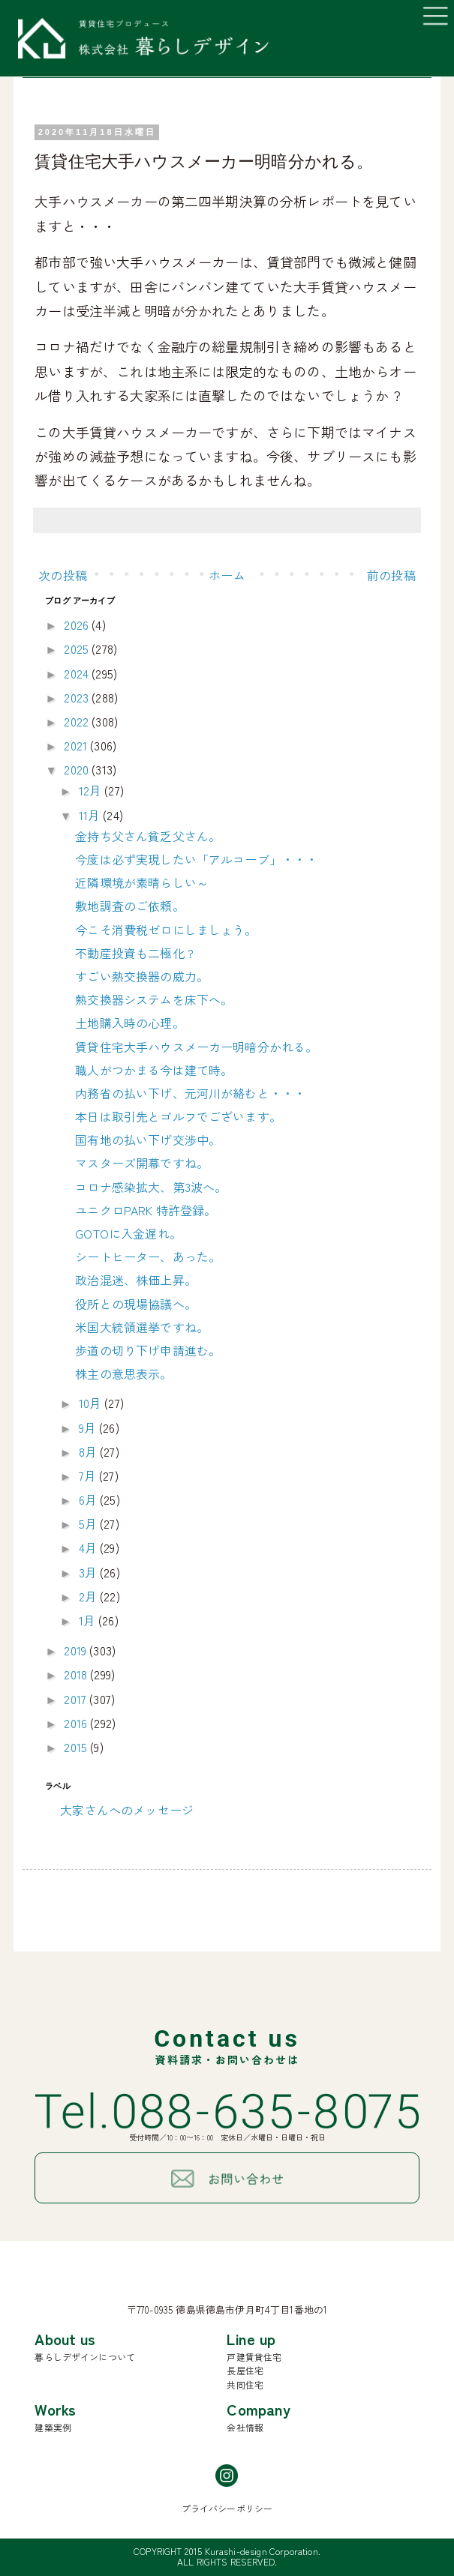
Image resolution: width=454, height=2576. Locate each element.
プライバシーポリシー (227, 2508)
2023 (78, 697)
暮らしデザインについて (85, 2356)
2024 (78, 673)
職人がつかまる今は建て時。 (154, 1070)
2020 (78, 769)
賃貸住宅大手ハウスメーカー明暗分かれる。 (196, 1047)
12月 (92, 790)
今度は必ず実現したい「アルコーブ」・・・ (196, 859)
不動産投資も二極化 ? (134, 953)
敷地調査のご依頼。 (129, 906)
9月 (89, 1427)
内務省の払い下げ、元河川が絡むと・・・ (190, 1093)
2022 (78, 721)
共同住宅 (245, 2384)
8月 (89, 1451)
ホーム (227, 575)
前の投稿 (391, 575)
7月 (89, 1475)
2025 (78, 648)
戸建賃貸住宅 (254, 2356)
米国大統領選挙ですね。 (142, 1327)
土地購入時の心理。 (129, 1023)
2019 (76, 1650)
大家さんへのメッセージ (127, 1810)
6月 (89, 1499)
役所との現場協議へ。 (136, 1304)
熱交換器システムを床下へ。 (154, 999)
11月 (91, 815)
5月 (89, 1523)
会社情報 (245, 2427)
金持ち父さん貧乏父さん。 (148, 836)
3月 (89, 1572)
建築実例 (53, 2427)
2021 (77, 745)
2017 (76, 1699)
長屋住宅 (245, 2370)
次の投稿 (62, 575)
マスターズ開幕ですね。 (142, 1163)
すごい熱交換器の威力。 (142, 976)
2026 (78, 625)
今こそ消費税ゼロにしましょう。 (166, 930)
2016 (77, 1723)
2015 (77, 1747)
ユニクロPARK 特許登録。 (145, 1210)
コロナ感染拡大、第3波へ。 (151, 1187)
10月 (92, 1403)
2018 (77, 1674)
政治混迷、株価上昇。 (136, 1280)
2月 (89, 1596)
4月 (89, 1547)
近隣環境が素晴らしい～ (142, 882)
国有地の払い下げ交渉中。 (148, 1140)
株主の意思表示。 (123, 1373)
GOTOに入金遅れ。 (128, 1233)
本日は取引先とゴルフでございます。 (178, 1116)
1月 (88, 1620)
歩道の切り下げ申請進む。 (148, 1350)
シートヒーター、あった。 (148, 1257)
